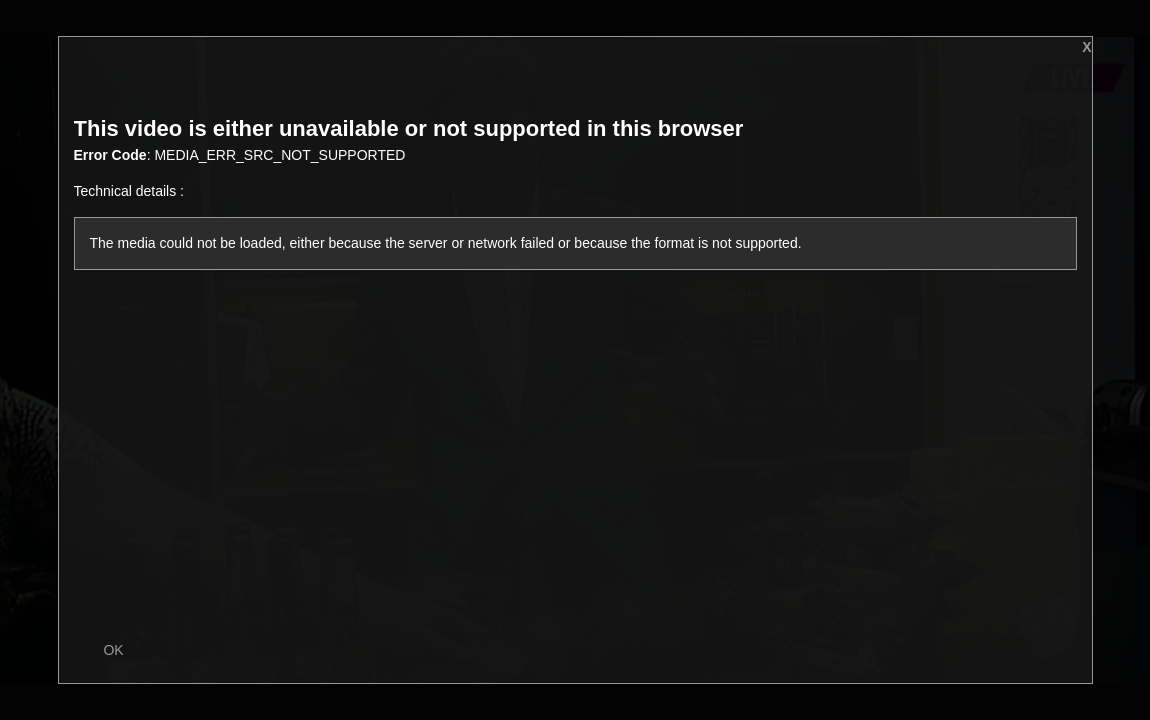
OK (113, 650)
